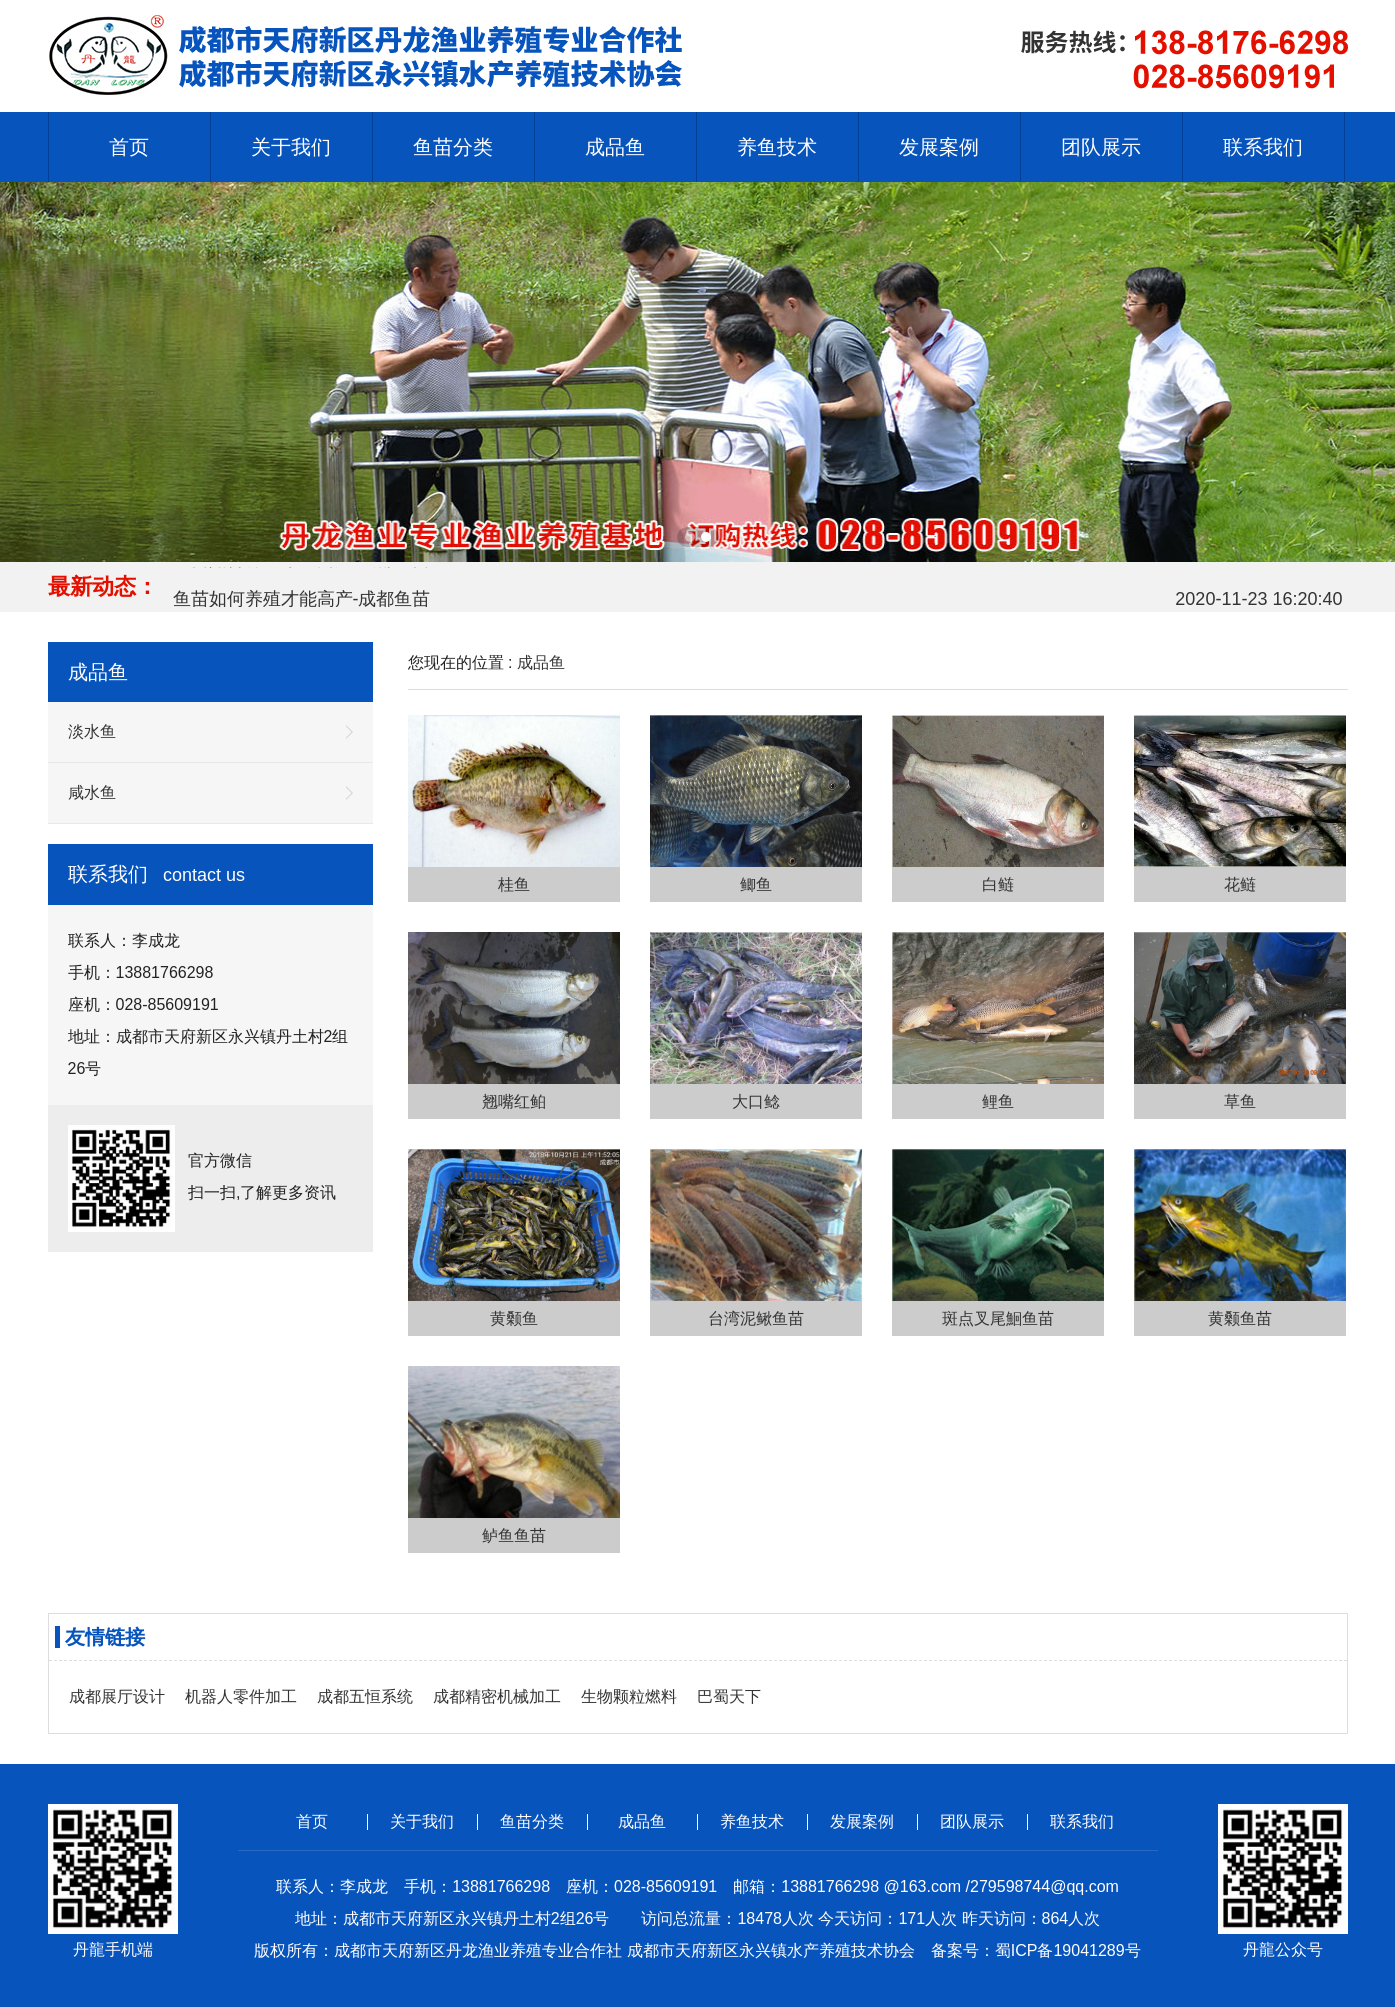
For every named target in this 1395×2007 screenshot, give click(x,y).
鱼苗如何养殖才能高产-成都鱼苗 (302, 603)
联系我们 (1082, 1821)
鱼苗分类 (532, 1821)
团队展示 (972, 1821)
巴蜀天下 (729, 1696)
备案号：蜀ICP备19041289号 (1036, 1950)
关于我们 (422, 1821)
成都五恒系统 (365, 1696)
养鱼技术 (752, 1821)
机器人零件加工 (241, 1696)
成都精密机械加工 (497, 1696)
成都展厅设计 (117, 1696)
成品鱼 (541, 662)
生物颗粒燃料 (629, 1696)
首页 (129, 147)
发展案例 (862, 1821)
